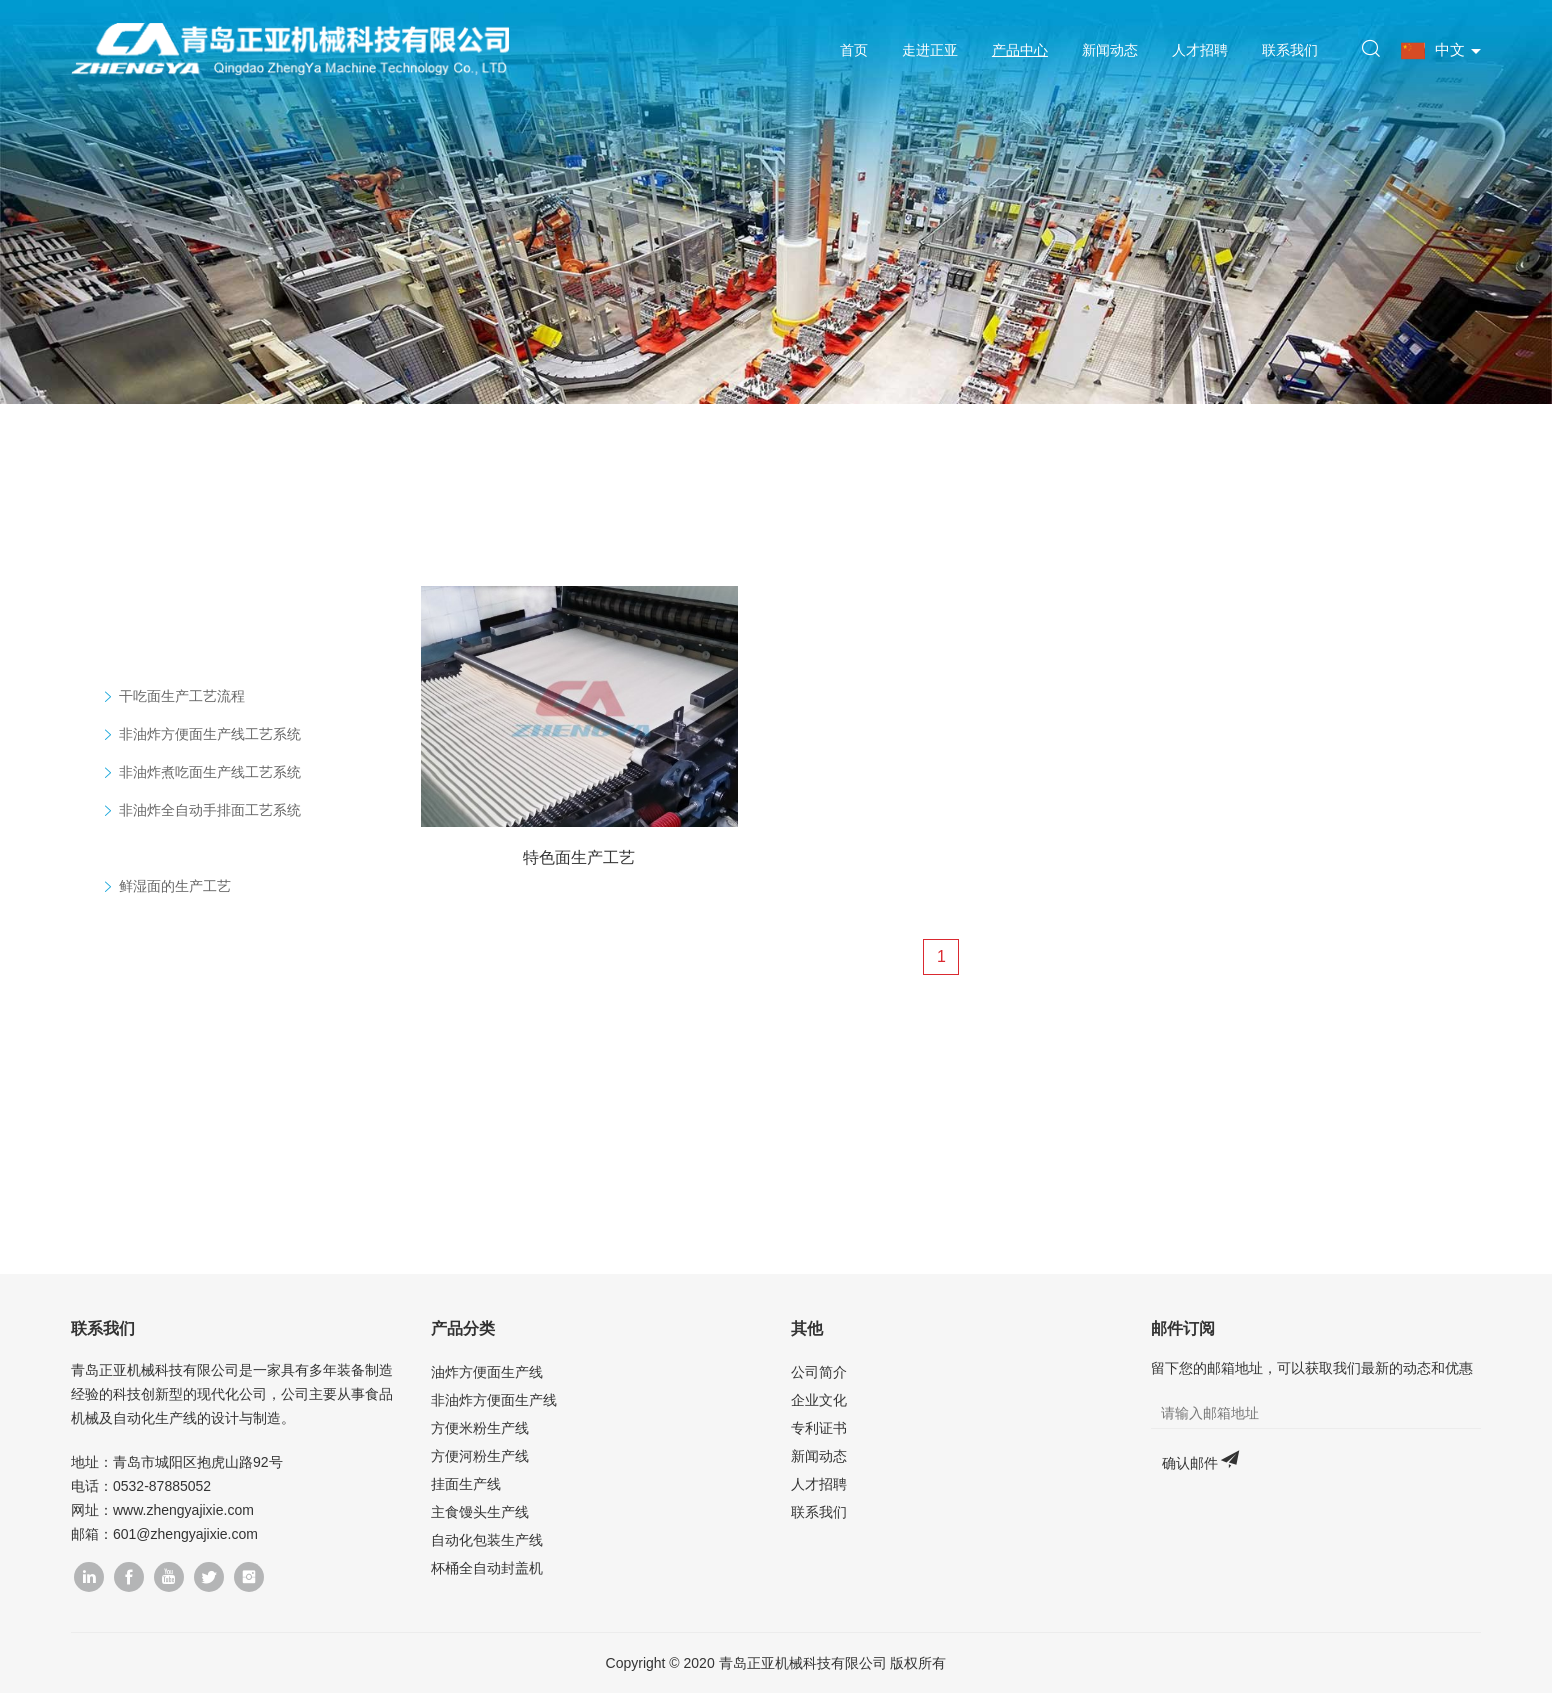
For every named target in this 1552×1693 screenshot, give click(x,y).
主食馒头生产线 (480, 1512)
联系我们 (1288, 50)
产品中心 (1018, 50)
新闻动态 (1108, 50)
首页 (853, 50)
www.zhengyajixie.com (183, 1510)
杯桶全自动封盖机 (487, 1568)
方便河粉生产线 (480, 1456)
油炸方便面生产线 (487, 1372)
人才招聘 (1198, 50)
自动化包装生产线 (487, 1540)
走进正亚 (928, 50)
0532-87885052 (162, 1486)
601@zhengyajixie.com (185, 1534)
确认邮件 (1190, 1463)
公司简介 (819, 1372)
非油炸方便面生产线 (494, 1400)
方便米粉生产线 (480, 1428)
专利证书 (819, 1428)
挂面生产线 (466, 1484)
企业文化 (819, 1400)
